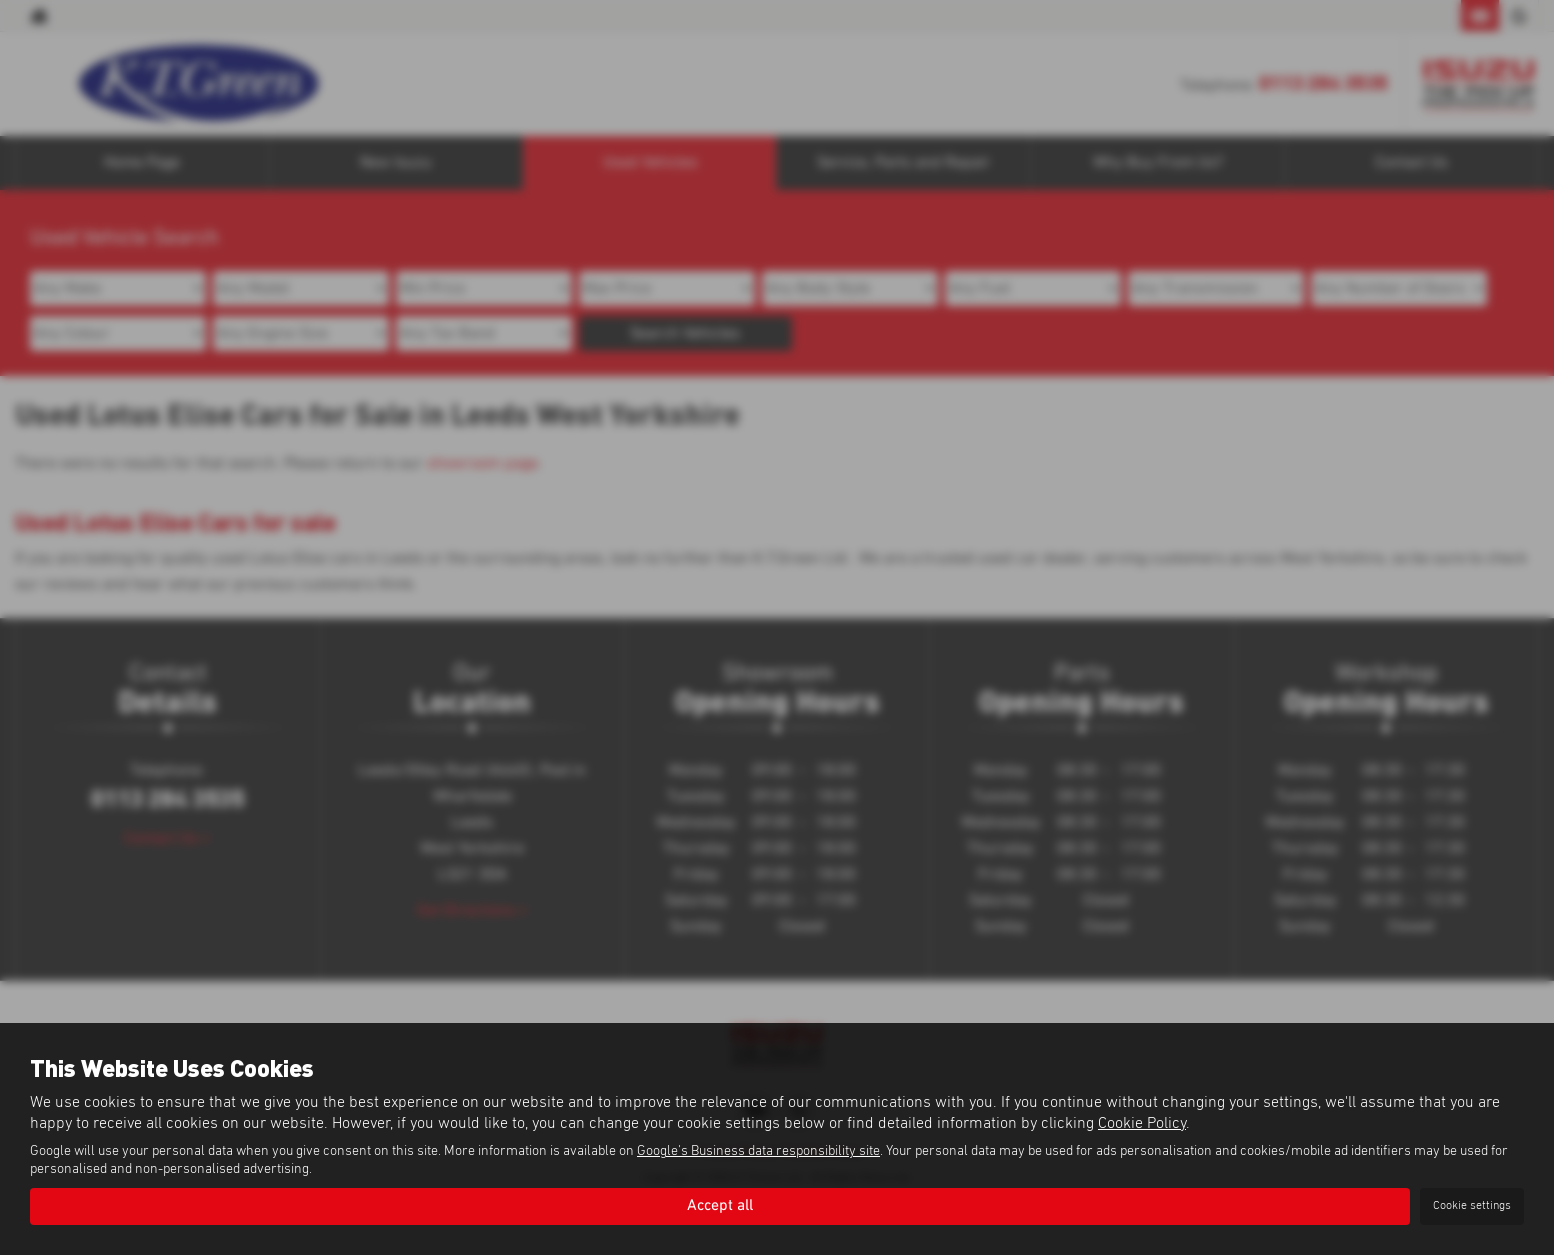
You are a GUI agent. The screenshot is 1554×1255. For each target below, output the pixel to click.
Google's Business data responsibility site (758, 1151)
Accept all (720, 1206)
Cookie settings (1472, 1206)
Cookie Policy (1142, 1122)
